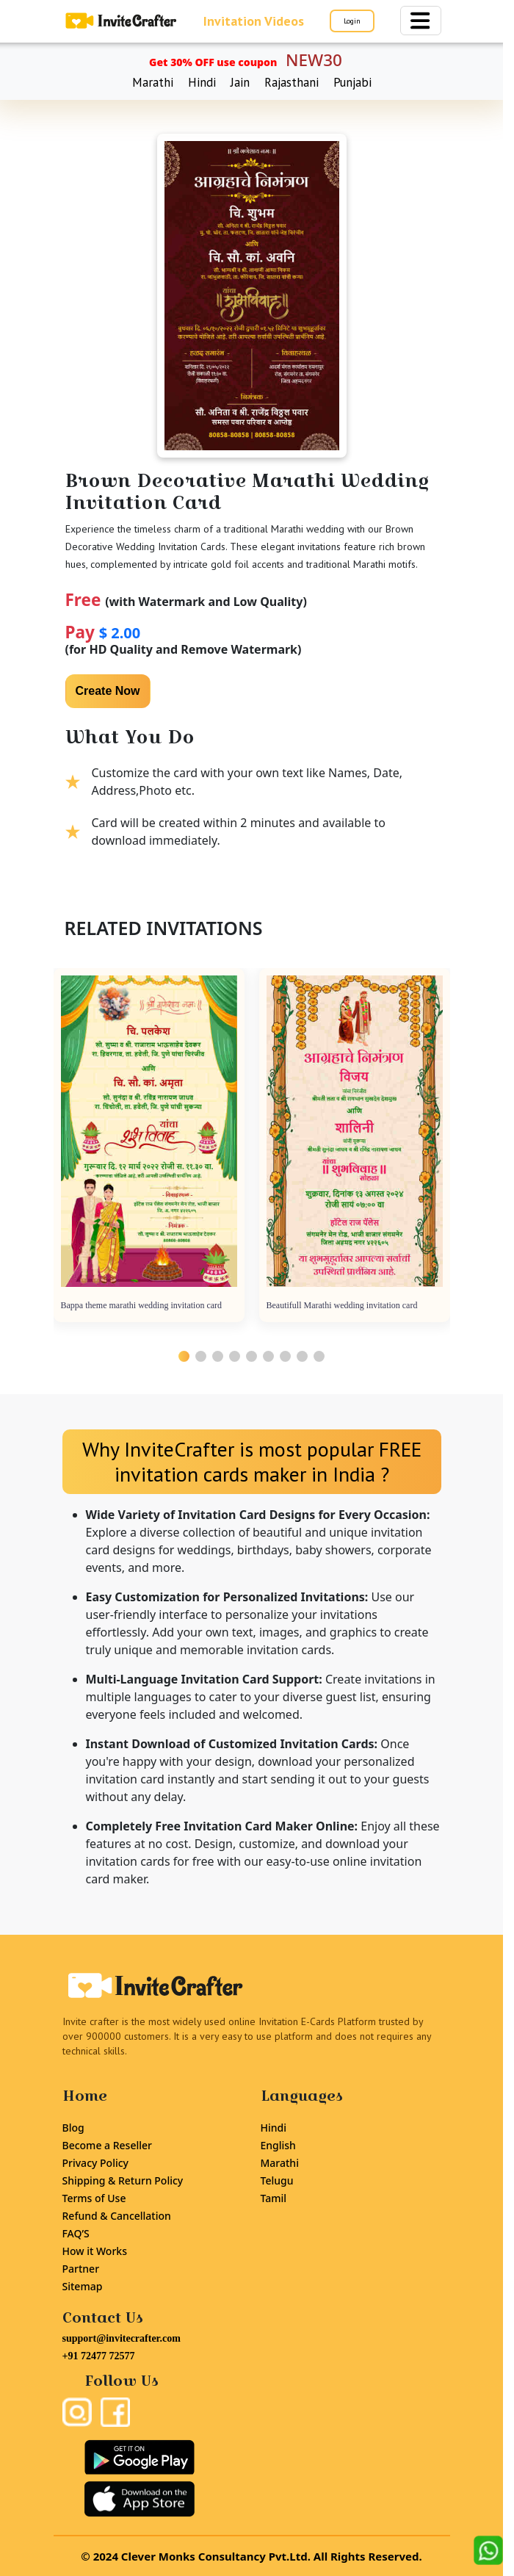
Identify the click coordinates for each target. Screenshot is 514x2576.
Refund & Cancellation (116, 2216)
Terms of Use (94, 2198)
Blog (73, 2128)
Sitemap (82, 2286)
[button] (183, 1356)
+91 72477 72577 (98, 2356)
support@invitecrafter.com (121, 2338)
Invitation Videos (253, 20)
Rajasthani (291, 82)
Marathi (152, 82)
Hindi (202, 82)
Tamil (274, 2198)
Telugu (277, 2180)
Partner (81, 2269)
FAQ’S (76, 2233)
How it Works (94, 2251)
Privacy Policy (95, 2163)
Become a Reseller (107, 2145)
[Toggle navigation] (420, 20)
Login (352, 21)
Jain (240, 82)
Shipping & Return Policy (123, 2180)
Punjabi (352, 82)
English (278, 2145)
